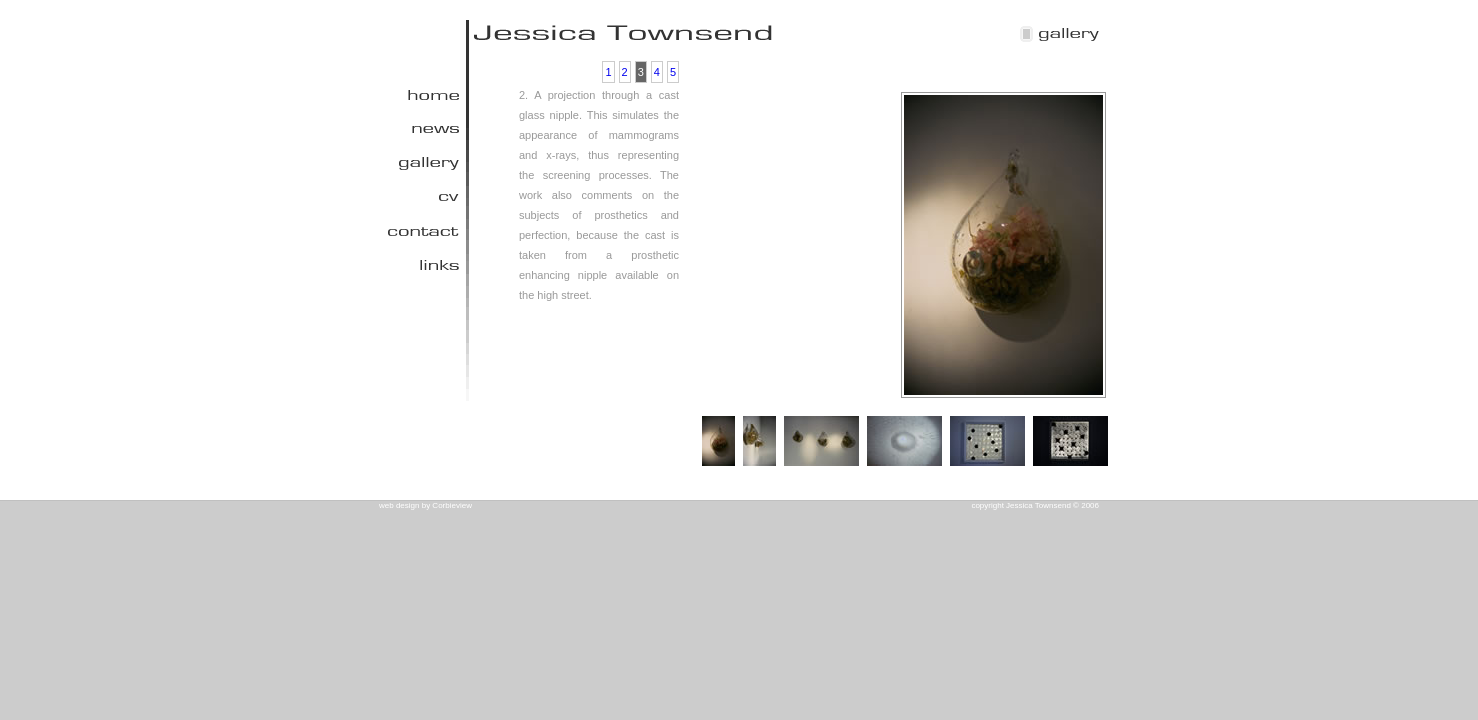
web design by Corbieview (425, 505)
